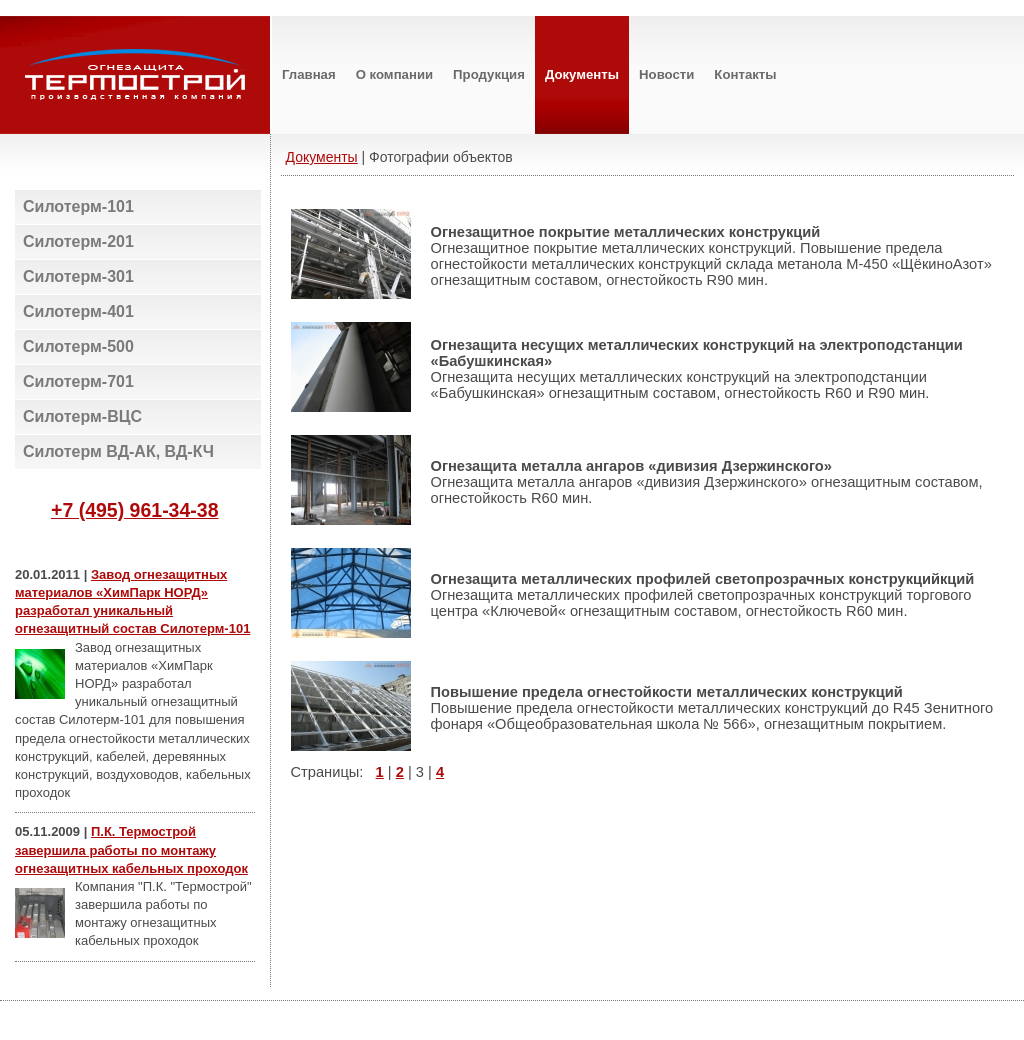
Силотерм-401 (78, 311)
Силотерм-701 (78, 381)
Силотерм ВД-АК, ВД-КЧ (118, 451)
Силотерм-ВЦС (82, 416)
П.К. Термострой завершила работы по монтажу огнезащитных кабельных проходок (131, 849)
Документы (322, 157)
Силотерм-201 (78, 241)
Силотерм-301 (78, 276)
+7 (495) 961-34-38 (135, 510)
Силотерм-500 (78, 346)
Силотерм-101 (78, 206)
